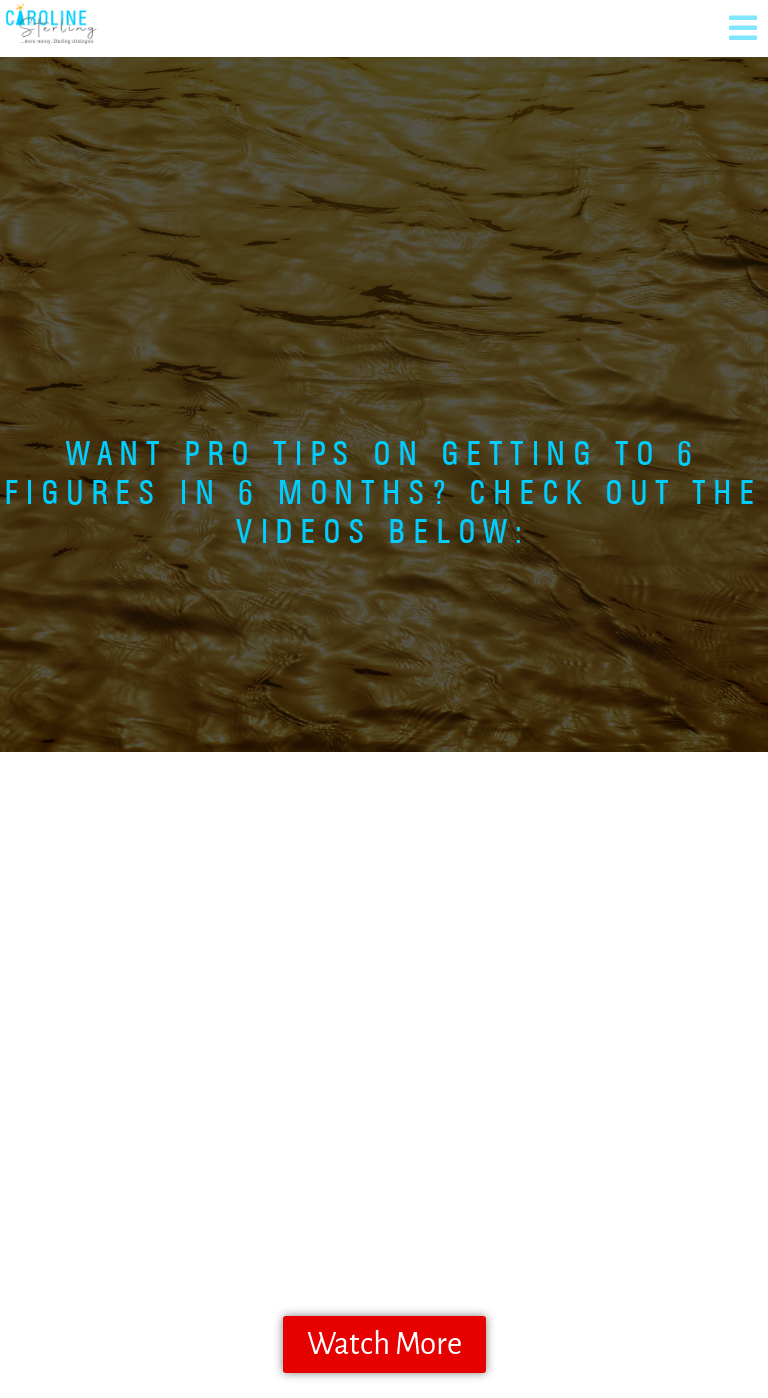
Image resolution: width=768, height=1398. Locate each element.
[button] (743, 28)
